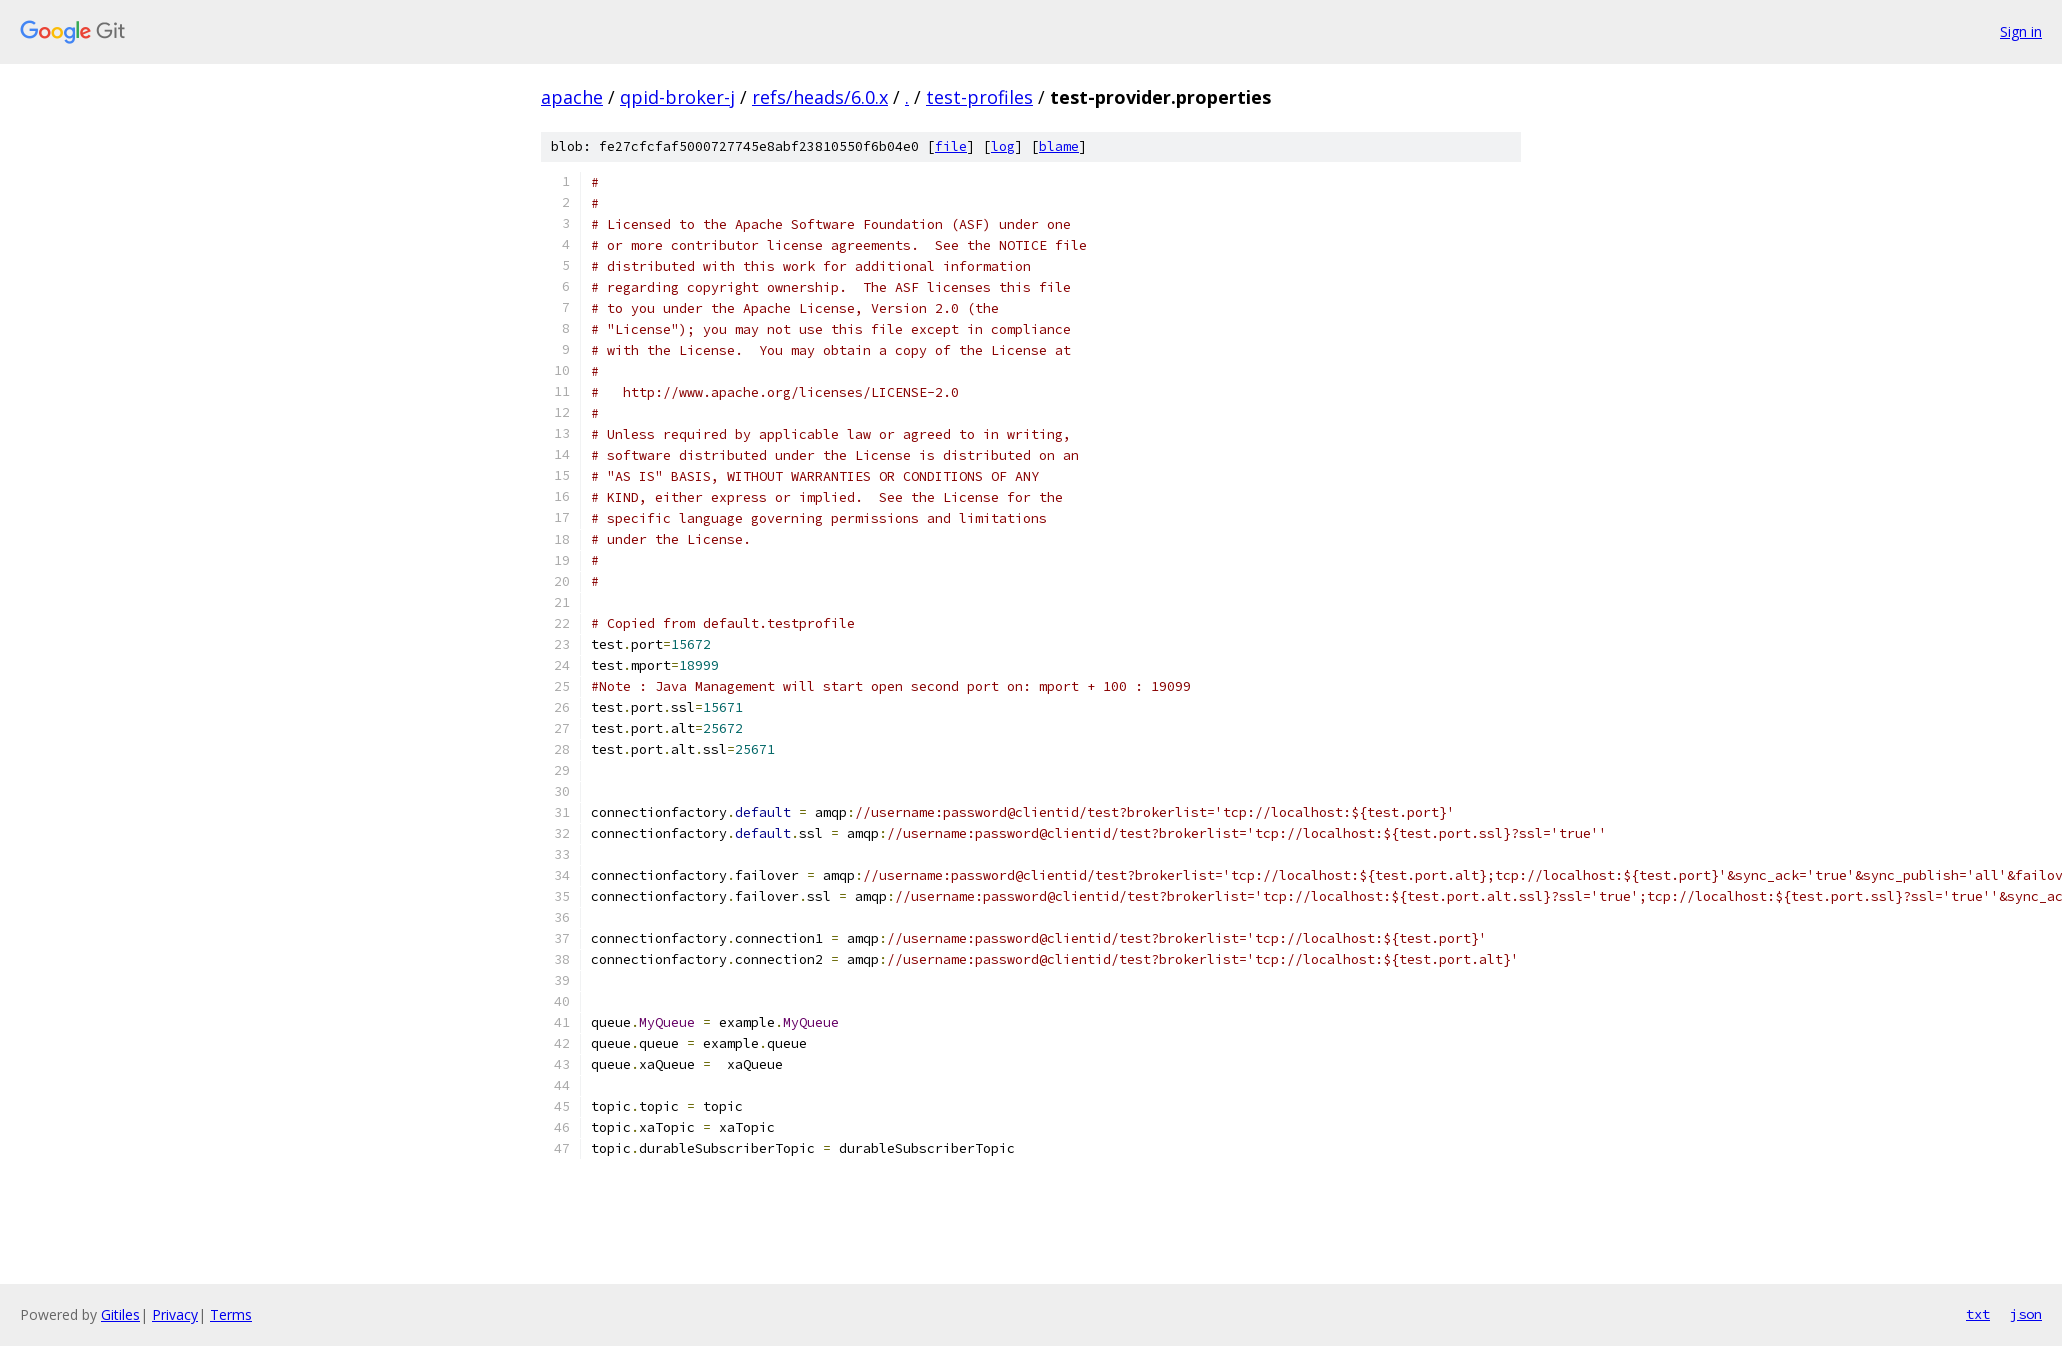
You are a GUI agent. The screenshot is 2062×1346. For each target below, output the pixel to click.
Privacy (175, 1314)
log (1003, 146)
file (951, 146)
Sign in (2021, 31)
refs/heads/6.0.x (820, 97)
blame (1059, 146)
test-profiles (979, 97)
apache (572, 97)
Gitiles (120, 1314)
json (2026, 1314)
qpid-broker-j (677, 97)
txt (1978, 1314)
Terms (231, 1314)
